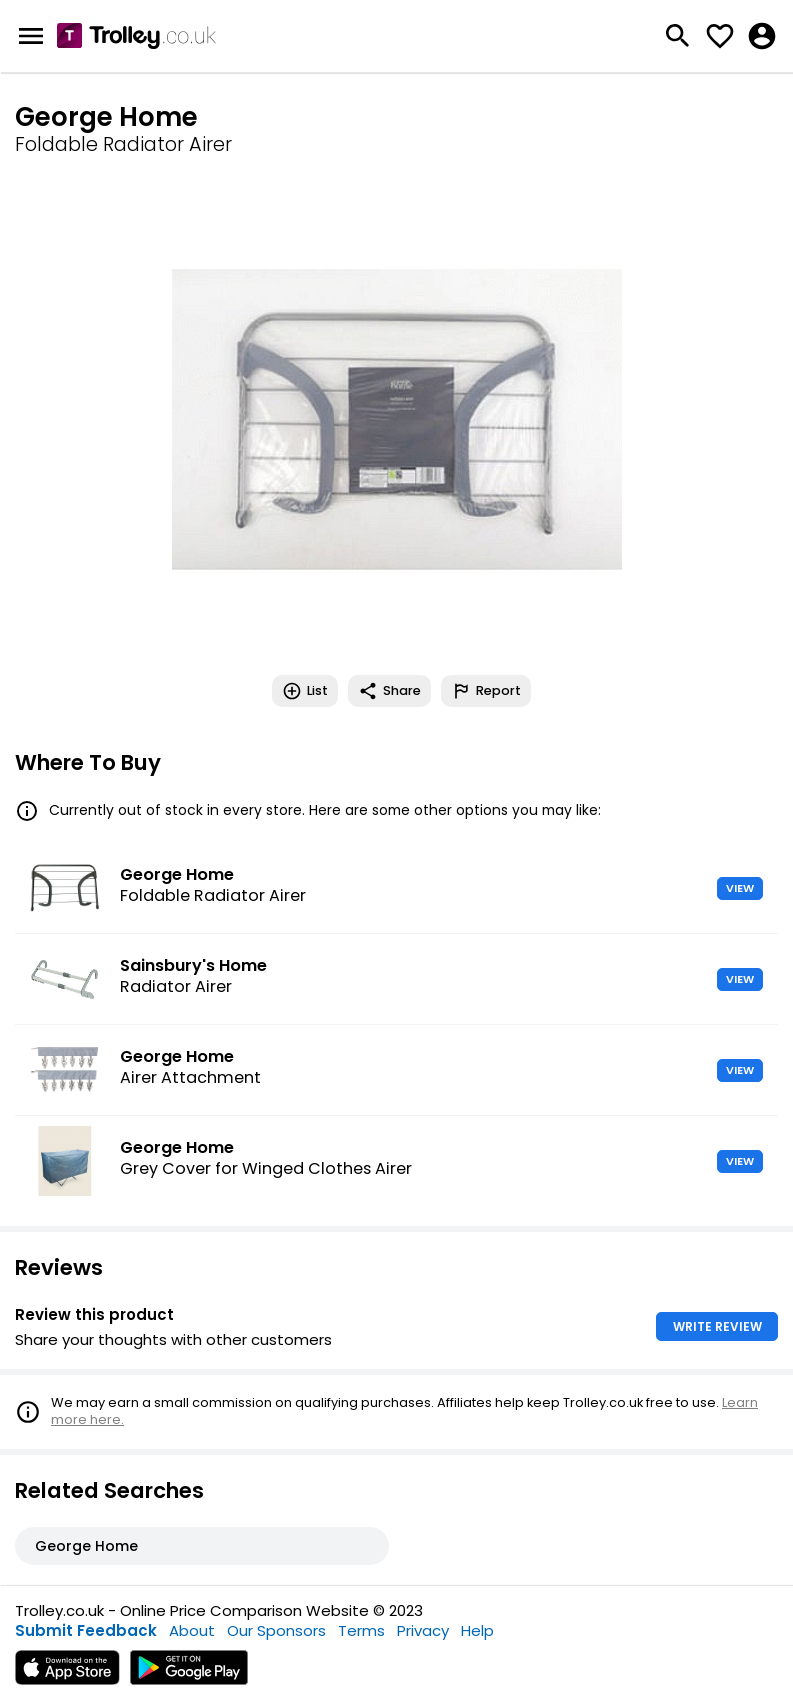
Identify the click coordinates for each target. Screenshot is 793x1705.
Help (477, 1630)
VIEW (740, 888)
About (192, 1630)
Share (389, 691)
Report (486, 691)
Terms (361, 1630)
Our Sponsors (276, 1630)
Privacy (423, 1630)
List (305, 691)
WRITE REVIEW (717, 1326)
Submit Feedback (86, 1630)
